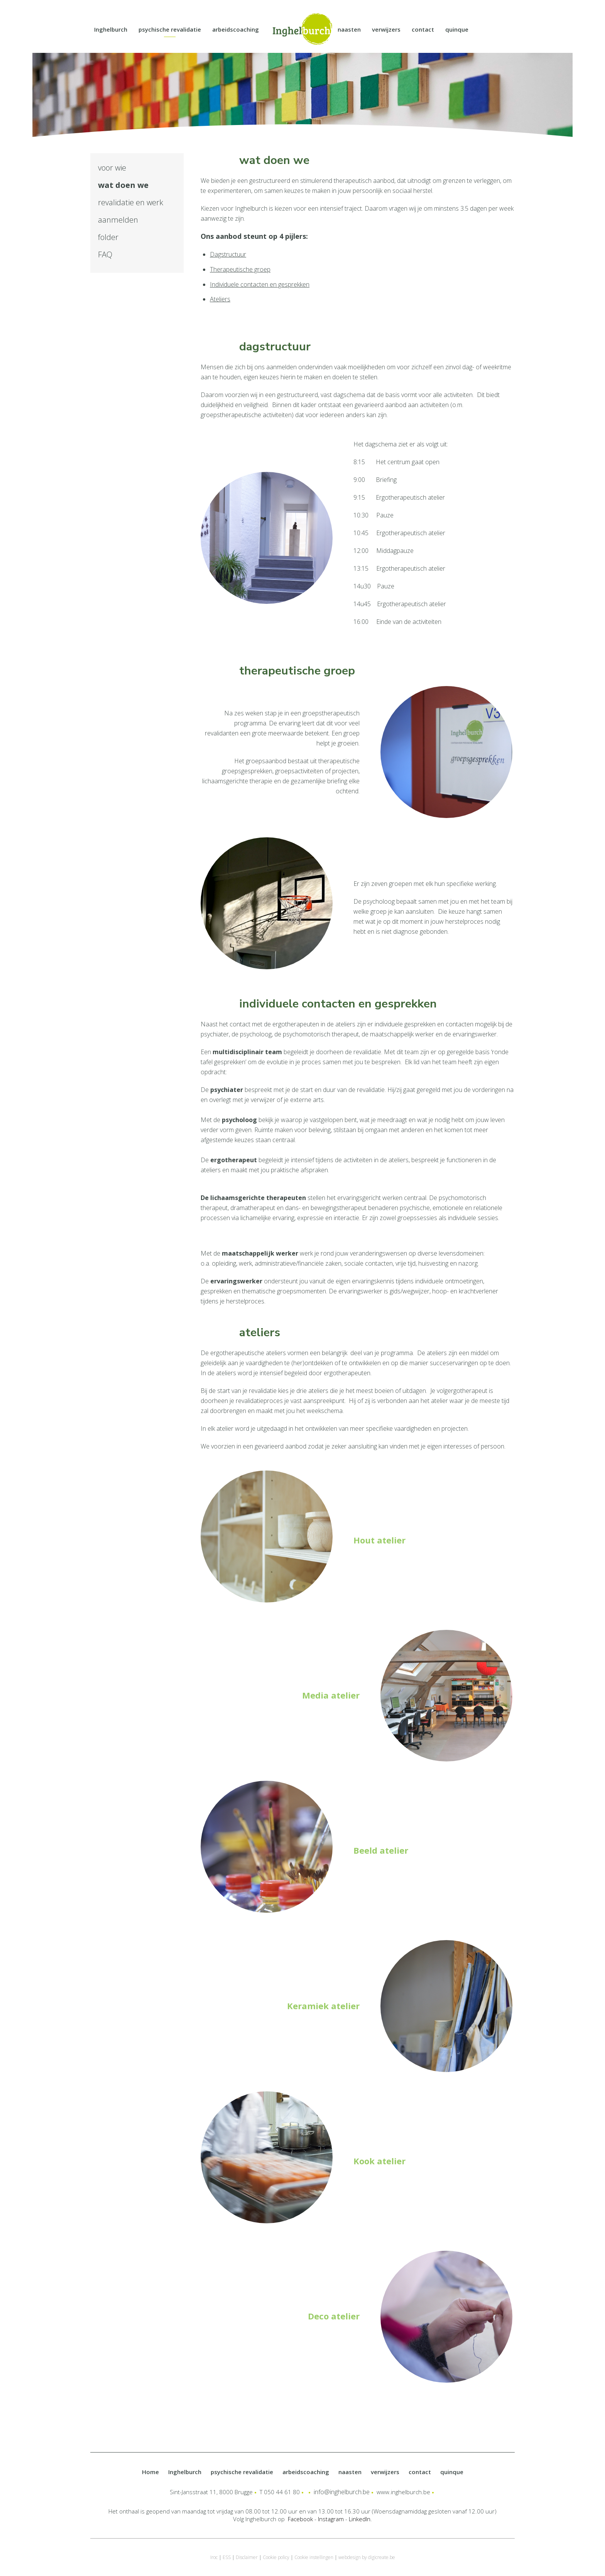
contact (423, 29)
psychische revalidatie (170, 29)
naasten (349, 29)
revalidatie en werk (130, 202)
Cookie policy (276, 2557)
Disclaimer (247, 2557)
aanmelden (118, 220)
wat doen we (123, 185)
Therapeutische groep (240, 269)
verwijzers (386, 29)
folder (108, 237)
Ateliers (220, 299)
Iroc (214, 2557)
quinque (456, 29)
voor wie (112, 167)
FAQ (105, 254)
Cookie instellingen (313, 2557)
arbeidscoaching (235, 29)
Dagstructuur (228, 254)
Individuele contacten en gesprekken (259, 284)
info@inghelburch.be (342, 2492)
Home (150, 2472)
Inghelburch (110, 29)
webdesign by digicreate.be (366, 2557)
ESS (227, 2557)
